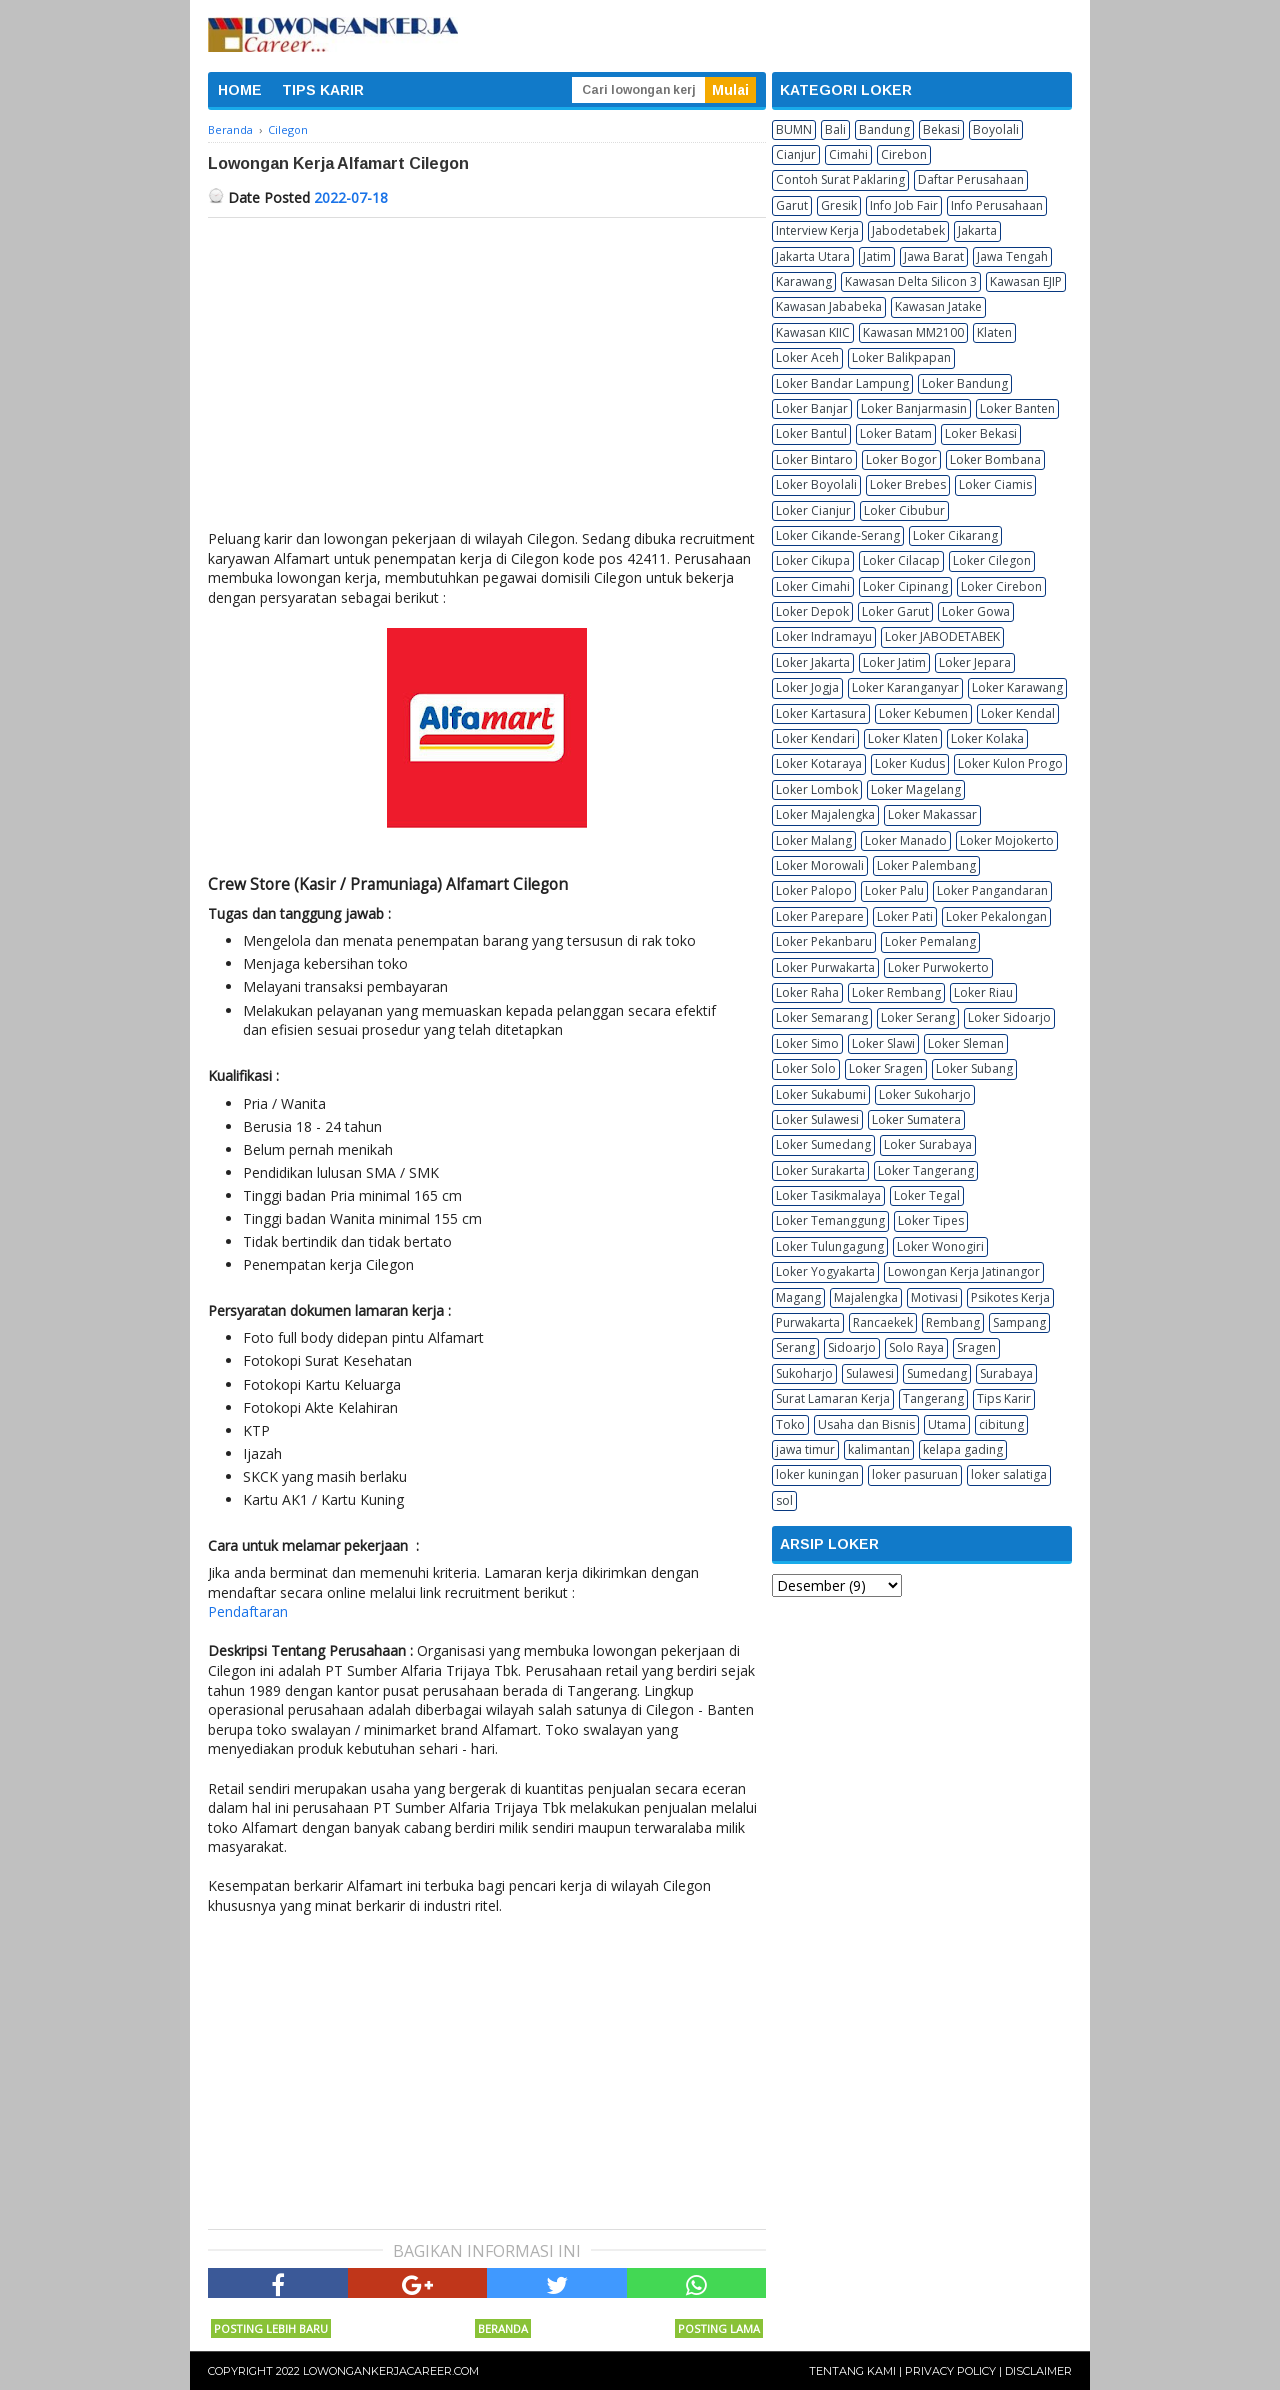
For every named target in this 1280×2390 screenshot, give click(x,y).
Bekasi (941, 129)
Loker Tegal (927, 1195)
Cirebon (904, 154)
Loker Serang (918, 1017)
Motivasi (934, 1297)
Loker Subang (974, 1068)
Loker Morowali (820, 865)
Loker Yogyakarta (825, 1271)
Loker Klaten (903, 738)
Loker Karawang (1017, 687)
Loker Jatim (894, 662)
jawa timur (805, 1449)
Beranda (503, 2328)
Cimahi (848, 154)
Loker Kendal (1018, 713)
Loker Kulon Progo (1010, 763)
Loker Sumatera (916, 1119)
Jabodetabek (908, 230)
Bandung (884, 129)
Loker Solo (806, 1068)
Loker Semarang (822, 1017)
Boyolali (996, 129)
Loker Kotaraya (819, 763)
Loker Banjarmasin (914, 408)
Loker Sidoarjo (1009, 1017)
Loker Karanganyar (905, 687)
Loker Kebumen (923, 713)
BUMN (794, 129)
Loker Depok (812, 611)
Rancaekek (883, 1322)
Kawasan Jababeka (829, 306)
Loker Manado (906, 840)
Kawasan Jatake (938, 306)
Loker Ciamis (995, 484)
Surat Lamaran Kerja (833, 1398)
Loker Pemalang (930, 941)
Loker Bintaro (814, 459)
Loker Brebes (908, 484)
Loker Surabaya (928, 1144)
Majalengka (866, 1297)
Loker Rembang (896, 992)
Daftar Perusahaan (971, 179)
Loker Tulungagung (830, 1246)
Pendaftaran (248, 1611)
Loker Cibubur (904, 510)
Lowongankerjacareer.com (391, 2371)
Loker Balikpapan (901, 357)
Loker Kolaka (987, 738)
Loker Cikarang (955, 535)
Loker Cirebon (1001, 586)
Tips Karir (1004, 1398)
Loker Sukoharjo (925, 1094)
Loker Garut (895, 611)
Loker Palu (894, 890)
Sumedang (937, 1373)
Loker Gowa (976, 611)
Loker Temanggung (830, 1220)
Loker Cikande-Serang (838, 535)
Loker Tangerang (926, 1170)
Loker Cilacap (901, 560)
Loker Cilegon (992, 560)
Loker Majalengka (825, 814)
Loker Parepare (820, 916)
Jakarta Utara (813, 256)
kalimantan (879, 1449)
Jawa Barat (934, 256)
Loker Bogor (901, 459)
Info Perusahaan (997, 205)
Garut (792, 205)
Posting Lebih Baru (271, 2328)
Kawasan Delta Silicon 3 (911, 281)
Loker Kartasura (821, 713)
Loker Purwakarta (825, 967)
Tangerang (933, 1398)
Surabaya (1006, 1373)
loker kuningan (817, 1474)
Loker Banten (1017, 408)
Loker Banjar (812, 408)
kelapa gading (963, 1449)
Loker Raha (807, 992)
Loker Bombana (995, 459)
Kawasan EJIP (1026, 281)
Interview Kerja (817, 230)
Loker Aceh (807, 357)
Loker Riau (983, 992)
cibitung (1001, 1424)
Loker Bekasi (981, 433)
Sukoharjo (804, 1373)
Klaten (994, 332)
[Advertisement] (487, 368)
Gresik (839, 205)
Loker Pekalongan (996, 916)
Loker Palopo (814, 890)
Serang (795, 1347)
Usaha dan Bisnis (866, 1424)
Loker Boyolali (816, 484)
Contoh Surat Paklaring (840, 179)
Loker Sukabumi (821, 1094)
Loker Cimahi (813, 586)
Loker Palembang (926, 865)
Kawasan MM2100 (913, 332)
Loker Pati (905, 916)
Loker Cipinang (905, 586)
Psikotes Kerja (1010, 1297)
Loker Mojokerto (1007, 840)
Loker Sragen (886, 1068)
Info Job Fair (904, 205)
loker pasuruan (915, 1474)
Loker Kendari (815, 738)
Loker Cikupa (813, 560)
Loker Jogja (807, 687)
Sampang (1019, 1322)
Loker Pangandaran (992, 890)
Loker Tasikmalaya (828, 1195)
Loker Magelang (916, 789)
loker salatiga (1009, 1474)
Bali (835, 129)
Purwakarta (808, 1322)
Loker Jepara (975, 662)
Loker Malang (814, 840)
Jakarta (977, 230)
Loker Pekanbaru (824, 941)
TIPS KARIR (323, 90)
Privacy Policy (950, 2371)
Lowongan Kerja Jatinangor (964, 1271)
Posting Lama (719, 2328)
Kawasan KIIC (813, 332)
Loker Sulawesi (817, 1119)
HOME (240, 90)
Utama (947, 1424)
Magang (798, 1297)
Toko (790, 1424)
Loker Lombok (817, 789)
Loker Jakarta (813, 662)
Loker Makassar (932, 814)
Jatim (877, 256)
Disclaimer (1038, 2371)
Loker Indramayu (824, 636)
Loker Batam (896, 433)
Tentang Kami (852, 2371)
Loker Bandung (965, 383)
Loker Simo (807, 1043)
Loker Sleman (966, 1043)
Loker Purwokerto (938, 967)
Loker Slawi (883, 1043)
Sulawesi (870, 1373)
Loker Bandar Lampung (842, 383)
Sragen (976, 1347)
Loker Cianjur (813, 510)
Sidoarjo (852, 1347)
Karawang (804, 281)
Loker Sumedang (823, 1144)
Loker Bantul (811, 433)
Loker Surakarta (820, 1170)
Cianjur (796, 154)
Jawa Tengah (1012, 256)
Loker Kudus (910, 763)
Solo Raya (916, 1347)
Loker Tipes (931, 1220)
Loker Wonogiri (940, 1246)
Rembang (953, 1322)
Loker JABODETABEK (942, 636)
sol (784, 1500)
